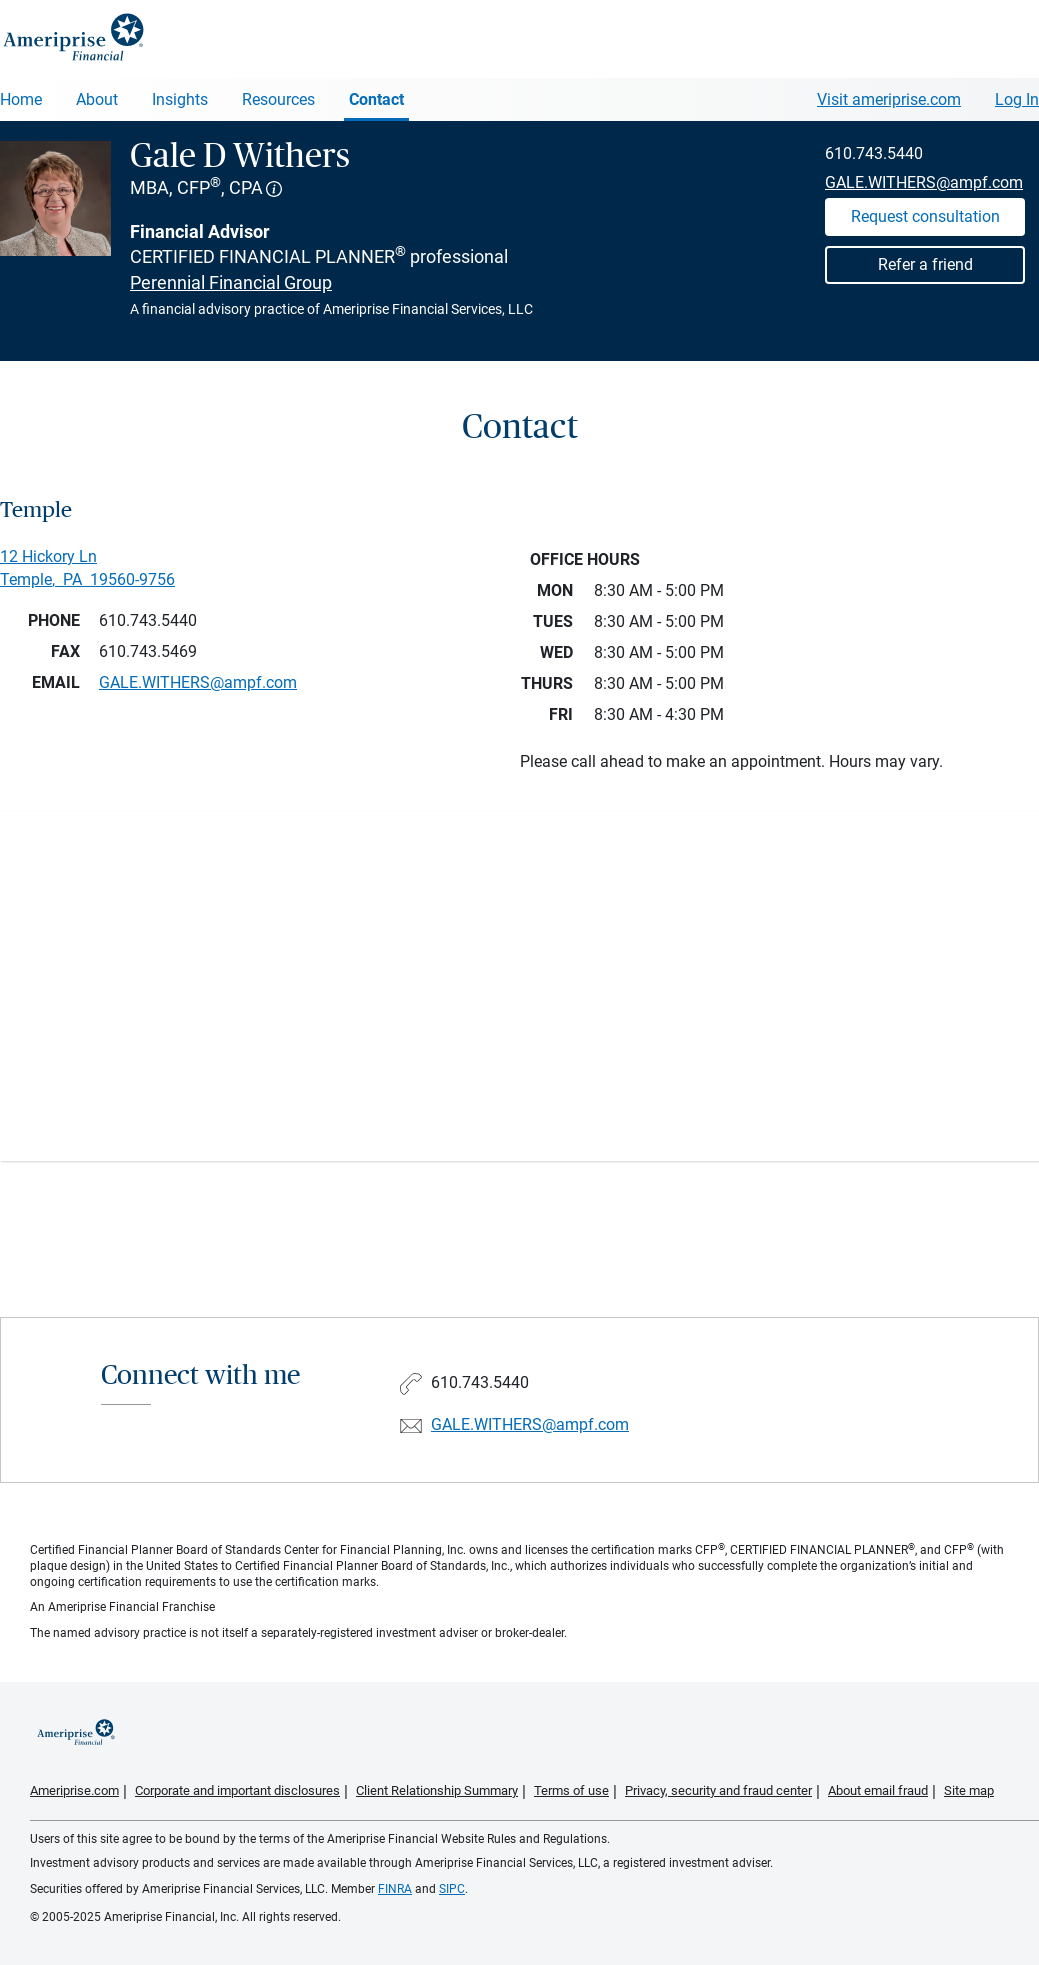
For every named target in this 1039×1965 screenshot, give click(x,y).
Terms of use (571, 1790)
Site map (969, 1790)
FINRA (395, 1889)
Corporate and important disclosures (237, 1790)
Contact (376, 99)
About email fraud (878, 1790)
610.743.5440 (874, 153)
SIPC (452, 1889)
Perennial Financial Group (231, 282)
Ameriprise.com (74, 1790)
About (97, 99)
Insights (180, 99)
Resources (278, 99)
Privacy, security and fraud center (718, 1790)
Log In (1017, 99)
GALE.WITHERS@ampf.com (924, 182)
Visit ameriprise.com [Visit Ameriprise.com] (889, 99)
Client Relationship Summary (437, 1790)
